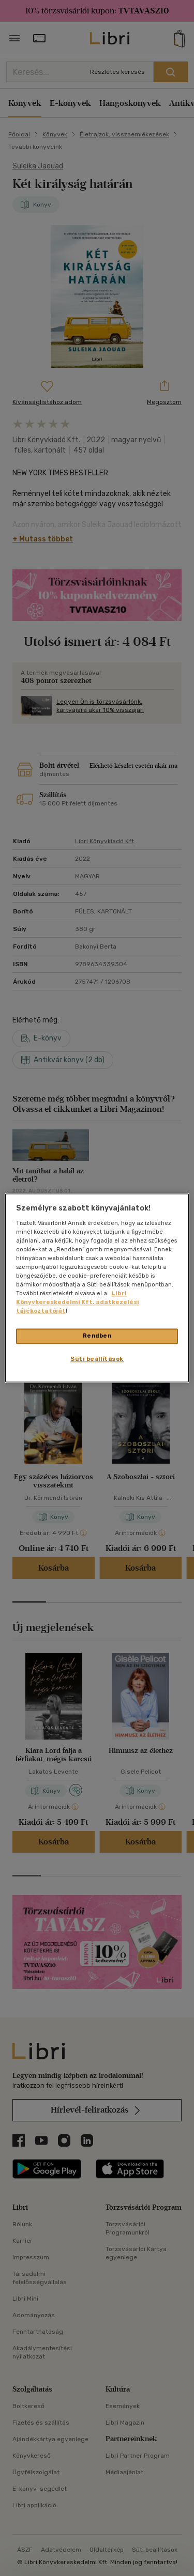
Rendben (97, 1336)
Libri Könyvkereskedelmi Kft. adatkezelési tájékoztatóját (77, 1302)
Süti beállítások (97, 1359)
